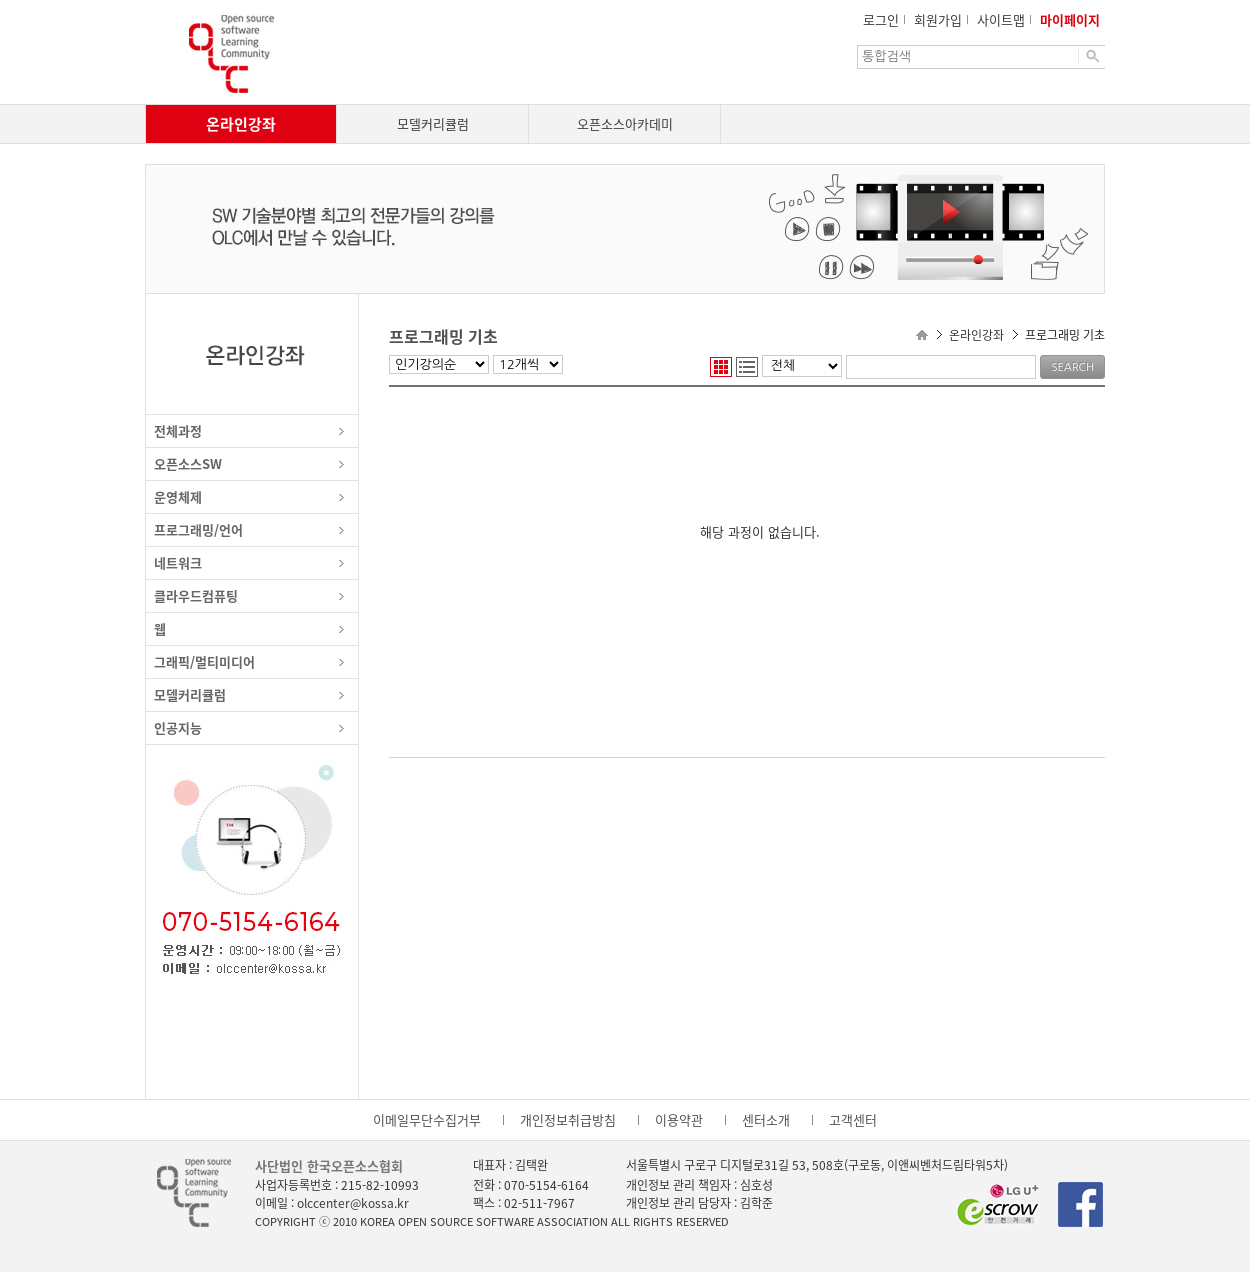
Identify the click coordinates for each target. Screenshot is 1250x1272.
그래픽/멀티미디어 (204, 661)
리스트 (747, 367)
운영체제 (178, 496)
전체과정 (178, 430)
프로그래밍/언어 (198, 529)
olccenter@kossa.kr (353, 1203)
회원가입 (938, 19)
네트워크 (178, 562)
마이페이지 (1070, 19)
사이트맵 (1001, 19)
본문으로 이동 (0, 0)
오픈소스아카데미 (625, 123)
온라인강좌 (241, 124)
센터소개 (766, 1119)
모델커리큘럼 (433, 123)
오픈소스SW (188, 463)
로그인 (881, 19)
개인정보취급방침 (568, 1119)
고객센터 (853, 1119)
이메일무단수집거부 (427, 1119)
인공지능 (178, 727)
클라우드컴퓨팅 (196, 595)
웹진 (721, 367)
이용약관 (679, 1119)
